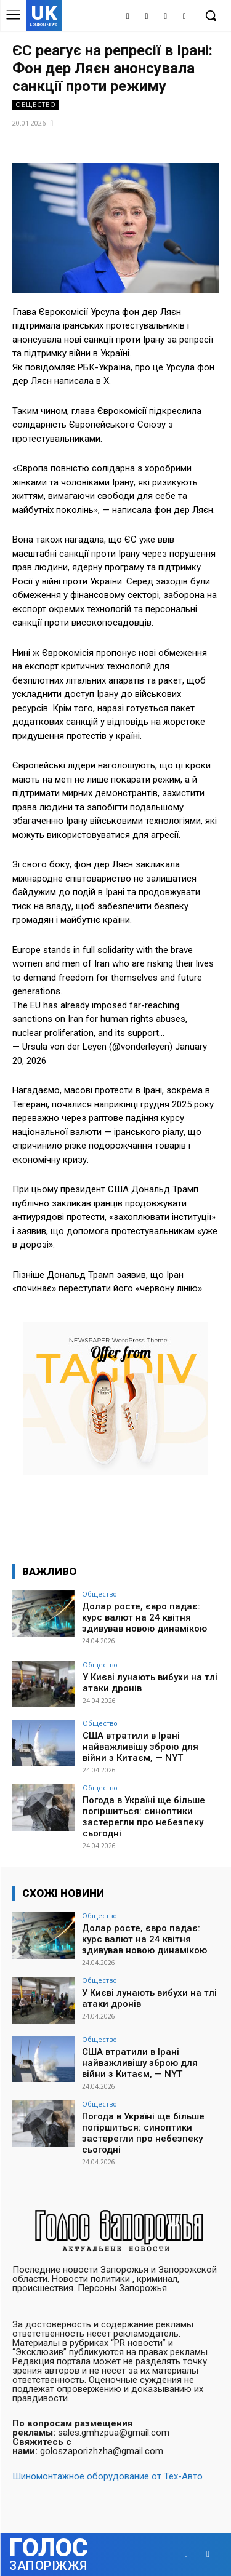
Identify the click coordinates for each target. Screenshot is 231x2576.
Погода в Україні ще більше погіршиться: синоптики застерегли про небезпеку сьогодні (144, 1817)
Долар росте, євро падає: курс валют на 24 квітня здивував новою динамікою (144, 1617)
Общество (35, 105)
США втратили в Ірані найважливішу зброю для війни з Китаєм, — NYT (140, 1746)
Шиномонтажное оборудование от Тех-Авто (107, 2476)
